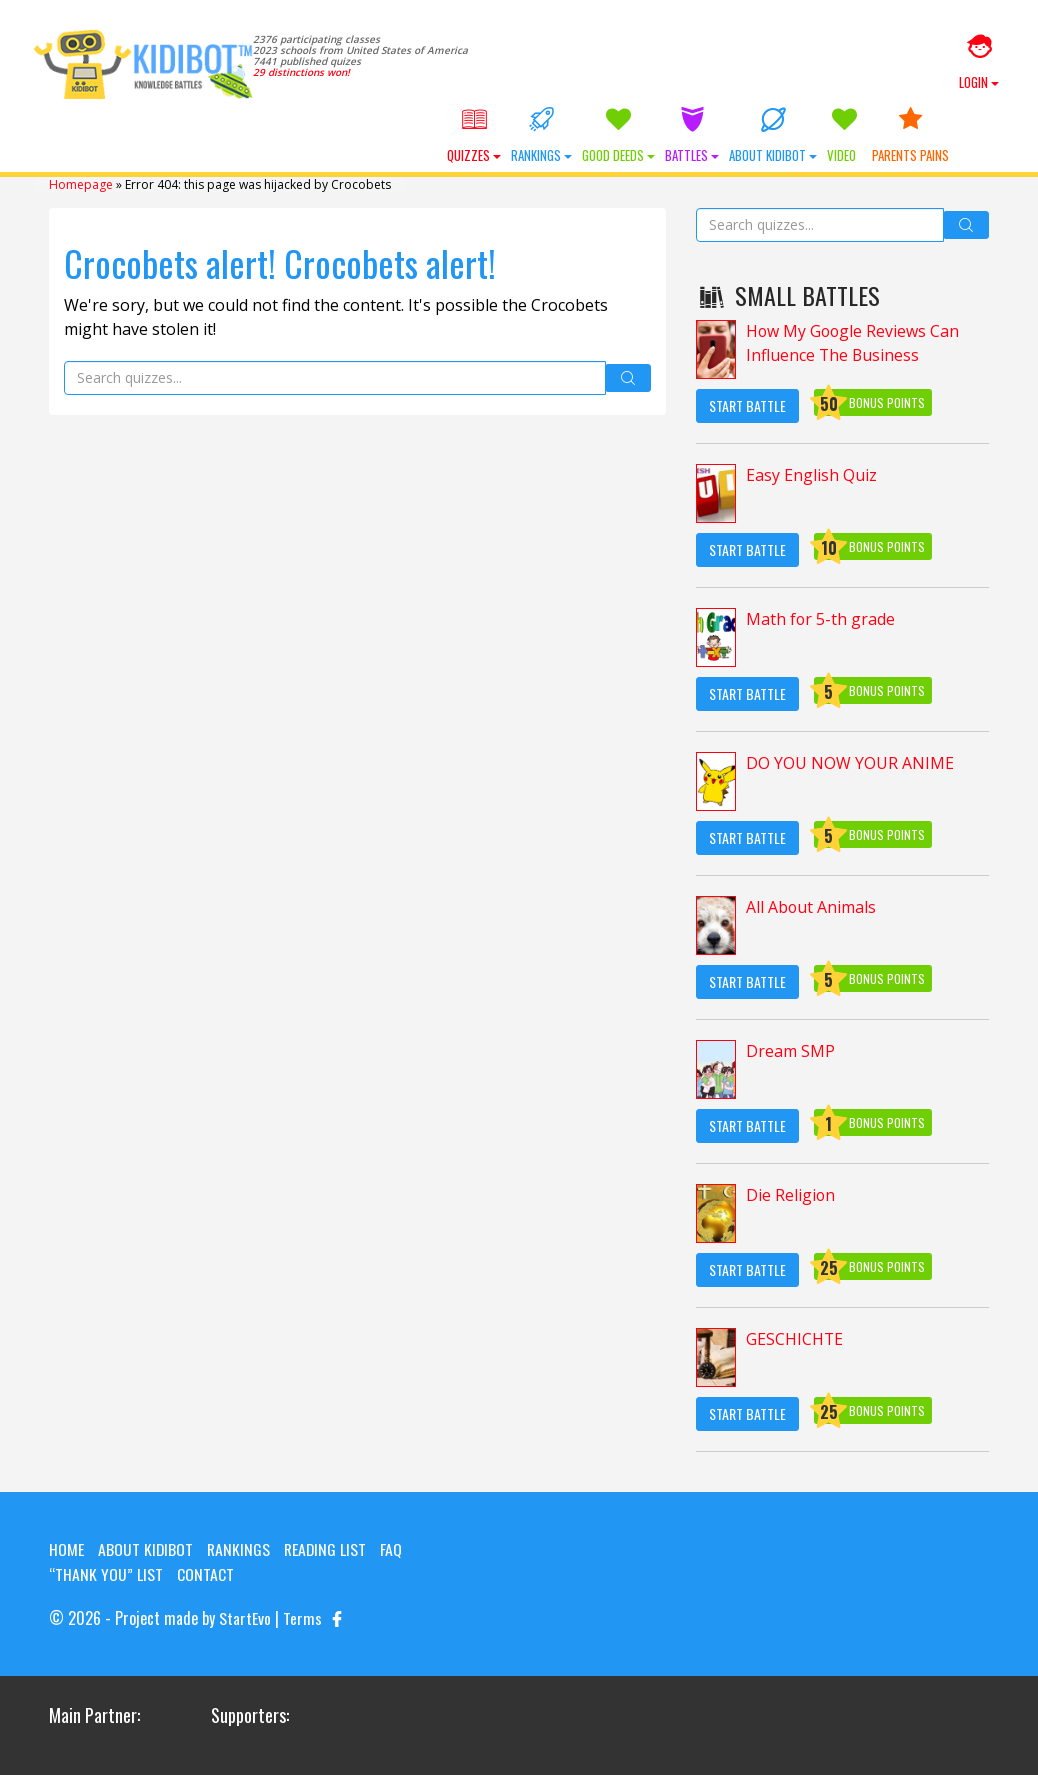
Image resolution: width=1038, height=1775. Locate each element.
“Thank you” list (106, 1575)
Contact (205, 1575)
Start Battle (747, 407)
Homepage (81, 186)
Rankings (576, 138)
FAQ (395, 1551)
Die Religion (791, 1198)
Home (66, 1551)
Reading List (328, 1551)
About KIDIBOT (808, 138)
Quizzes (509, 138)
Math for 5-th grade (821, 622)
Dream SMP (790, 1054)
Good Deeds (653, 138)
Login (979, 63)
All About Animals (811, 910)
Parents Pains (945, 138)
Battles (727, 138)
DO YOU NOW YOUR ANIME (850, 766)
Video (879, 138)
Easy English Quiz (811, 478)
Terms (302, 1619)
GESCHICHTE (795, 1342)
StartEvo (245, 1619)
